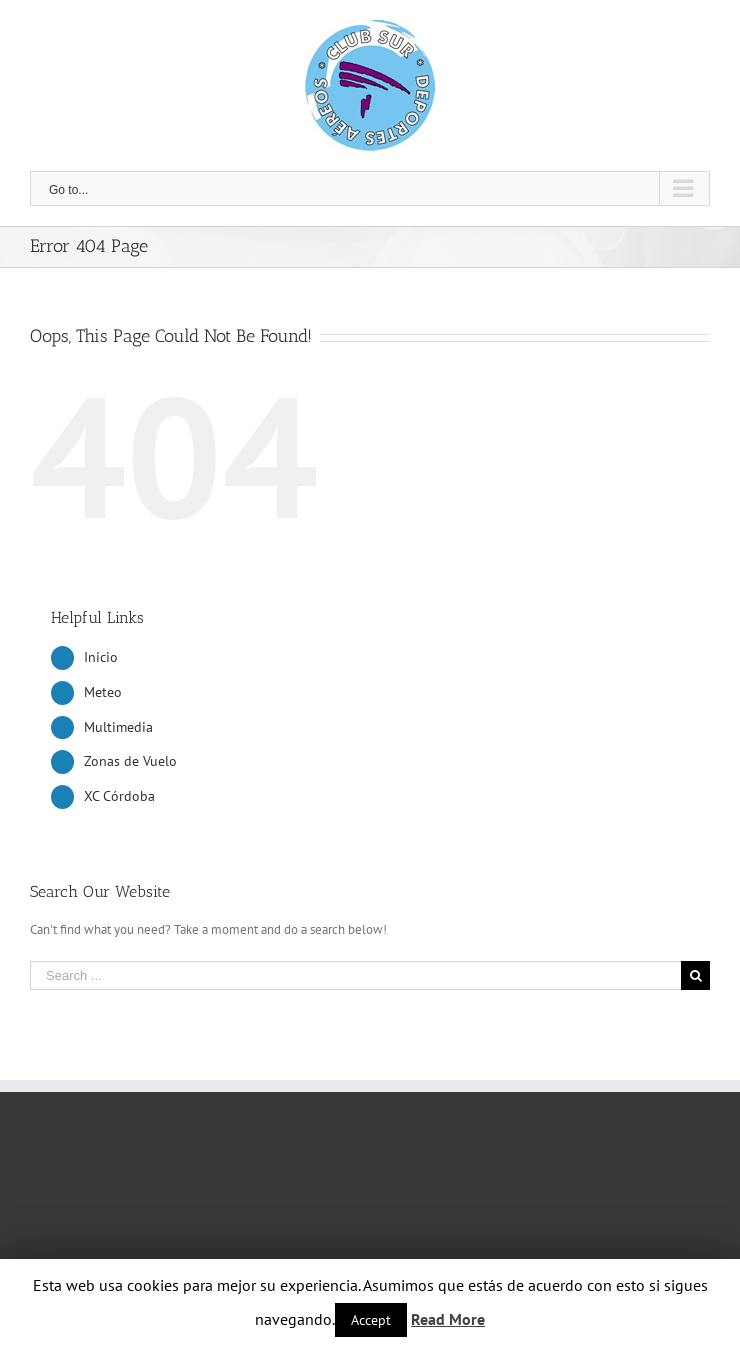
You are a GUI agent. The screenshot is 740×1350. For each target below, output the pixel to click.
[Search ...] (355, 975)
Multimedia (118, 727)
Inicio (101, 657)
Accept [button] (371, 1320)
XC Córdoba (119, 796)
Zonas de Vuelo (130, 761)
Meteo (103, 692)
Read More (448, 1319)
